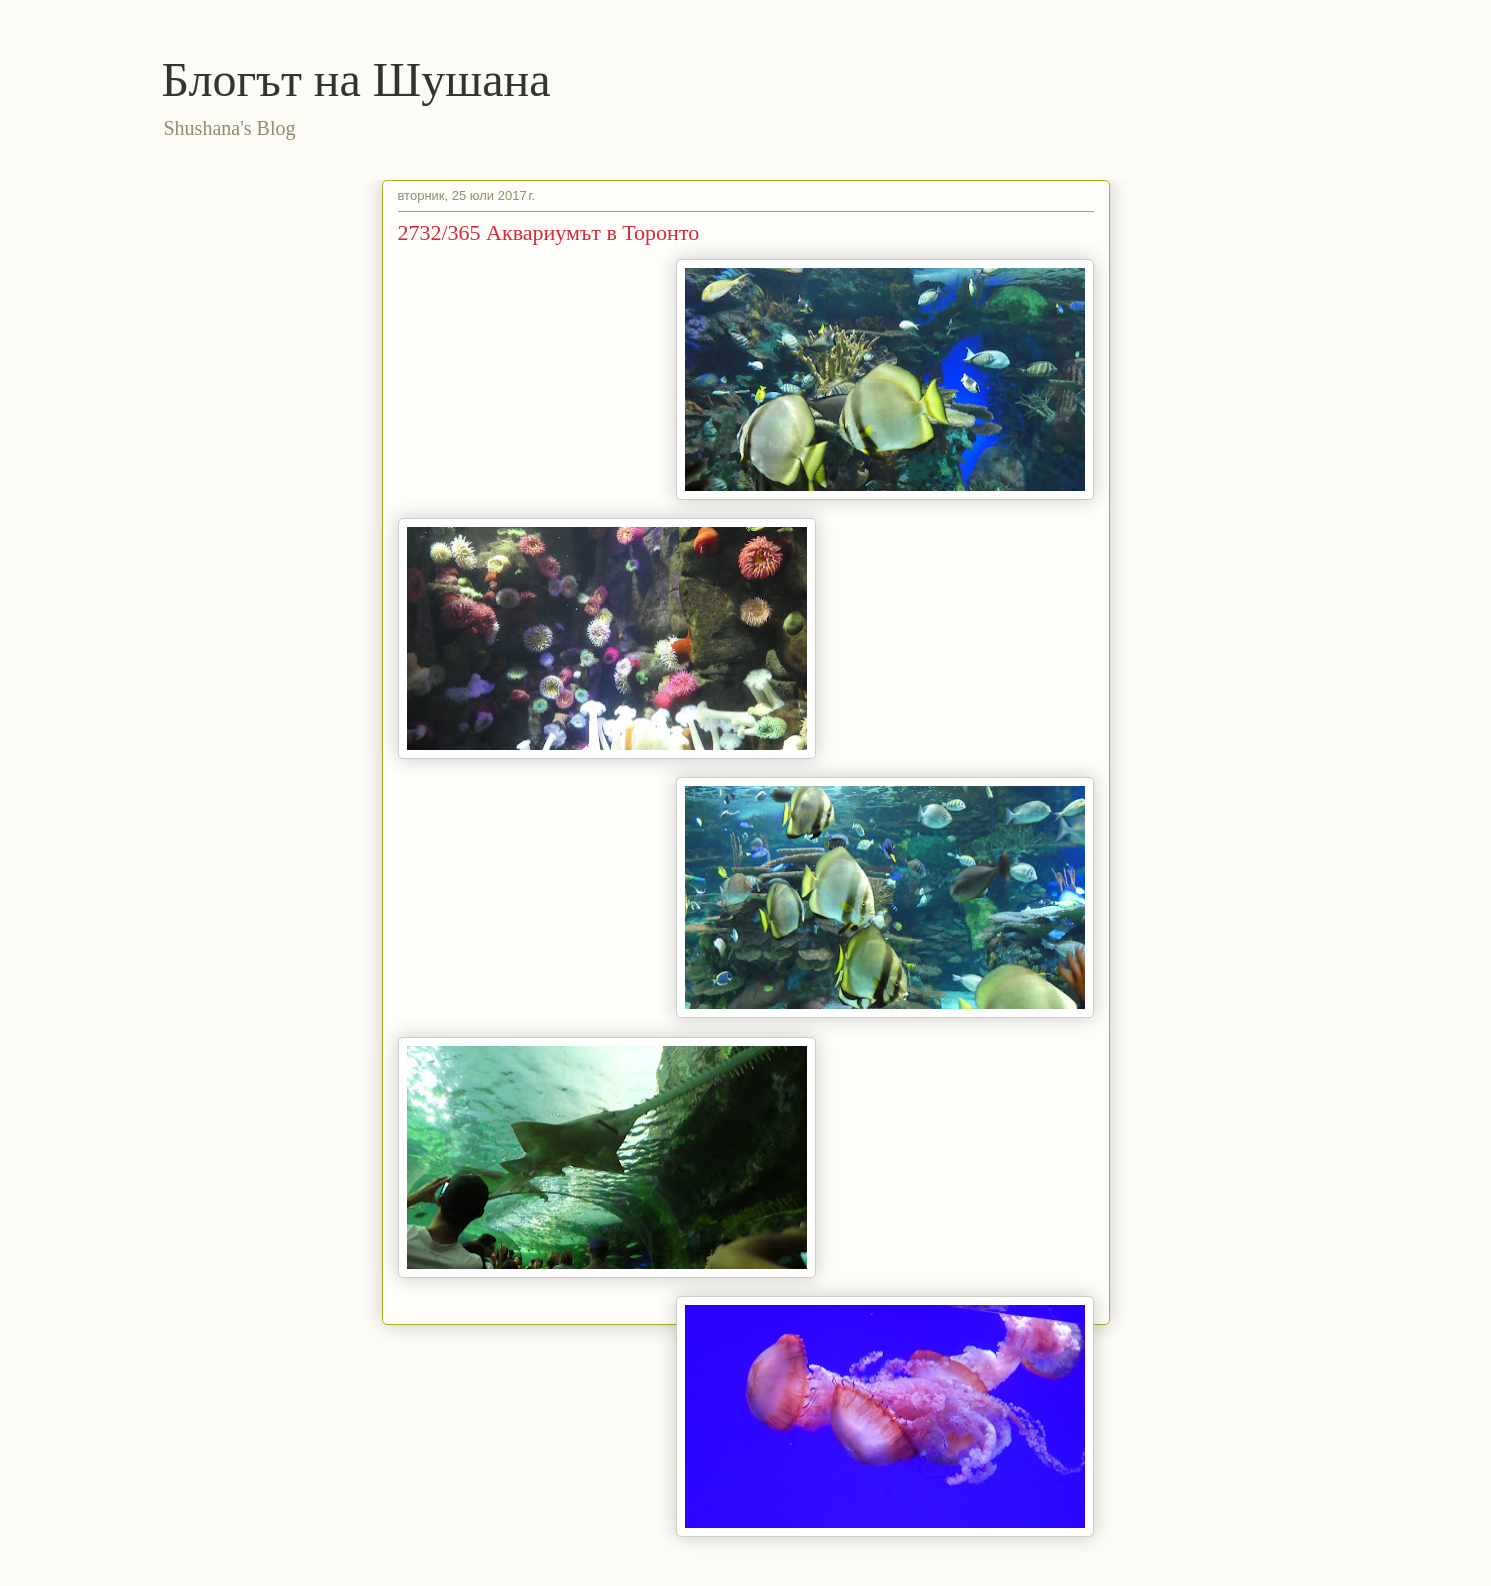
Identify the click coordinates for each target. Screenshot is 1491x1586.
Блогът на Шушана (356, 79)
